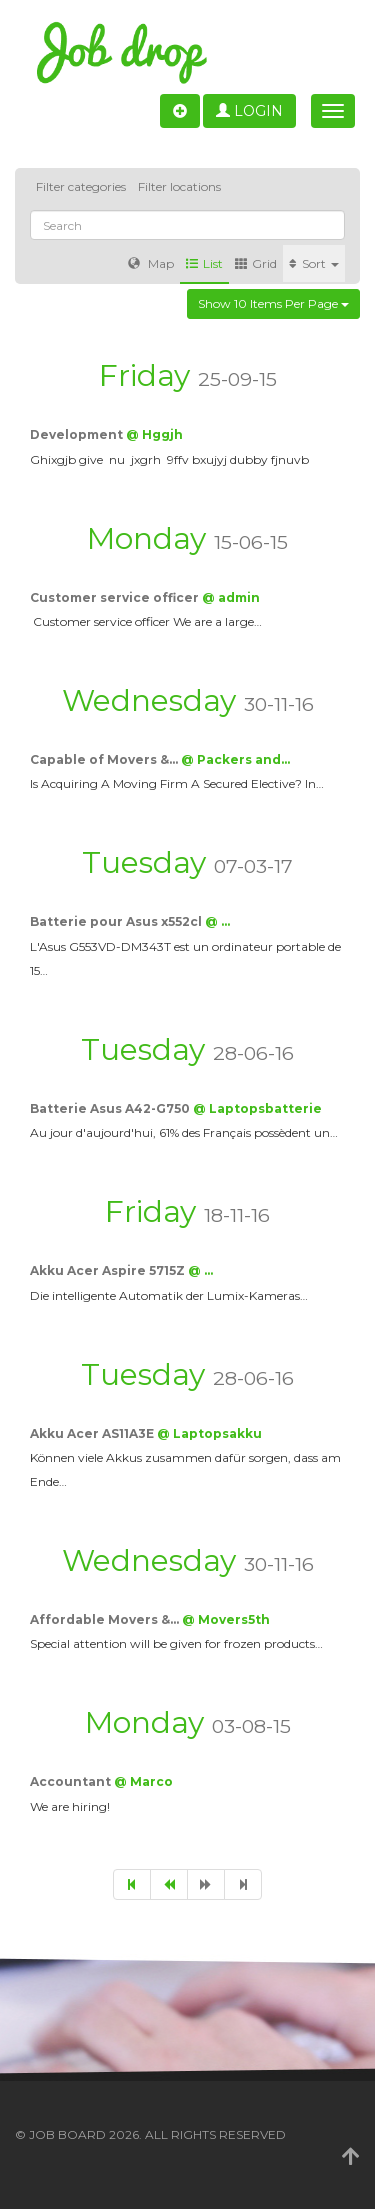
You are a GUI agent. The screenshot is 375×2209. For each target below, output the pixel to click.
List (204, 263)
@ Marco (143, 1781)
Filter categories (81, 186)
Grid (256, 263)
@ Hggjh (154, 434)
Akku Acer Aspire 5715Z (109, 1270)
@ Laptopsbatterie (257, 1108)
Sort (314, 263)
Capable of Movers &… (105, 759)
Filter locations (179, 186)
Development (78, 434)
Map (151, 263)
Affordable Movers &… (106, 1619)
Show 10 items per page (273, 303)
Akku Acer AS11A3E (93, 1433)
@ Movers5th (226, 1619)
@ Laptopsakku (209, 1433)
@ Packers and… (235, 759)
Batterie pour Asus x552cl (117, 921)
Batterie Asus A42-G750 (111, 1108)
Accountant (72, 1781)
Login (249, 111)
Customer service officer (116, 597)
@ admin (231, 597)
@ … (217, 921)
